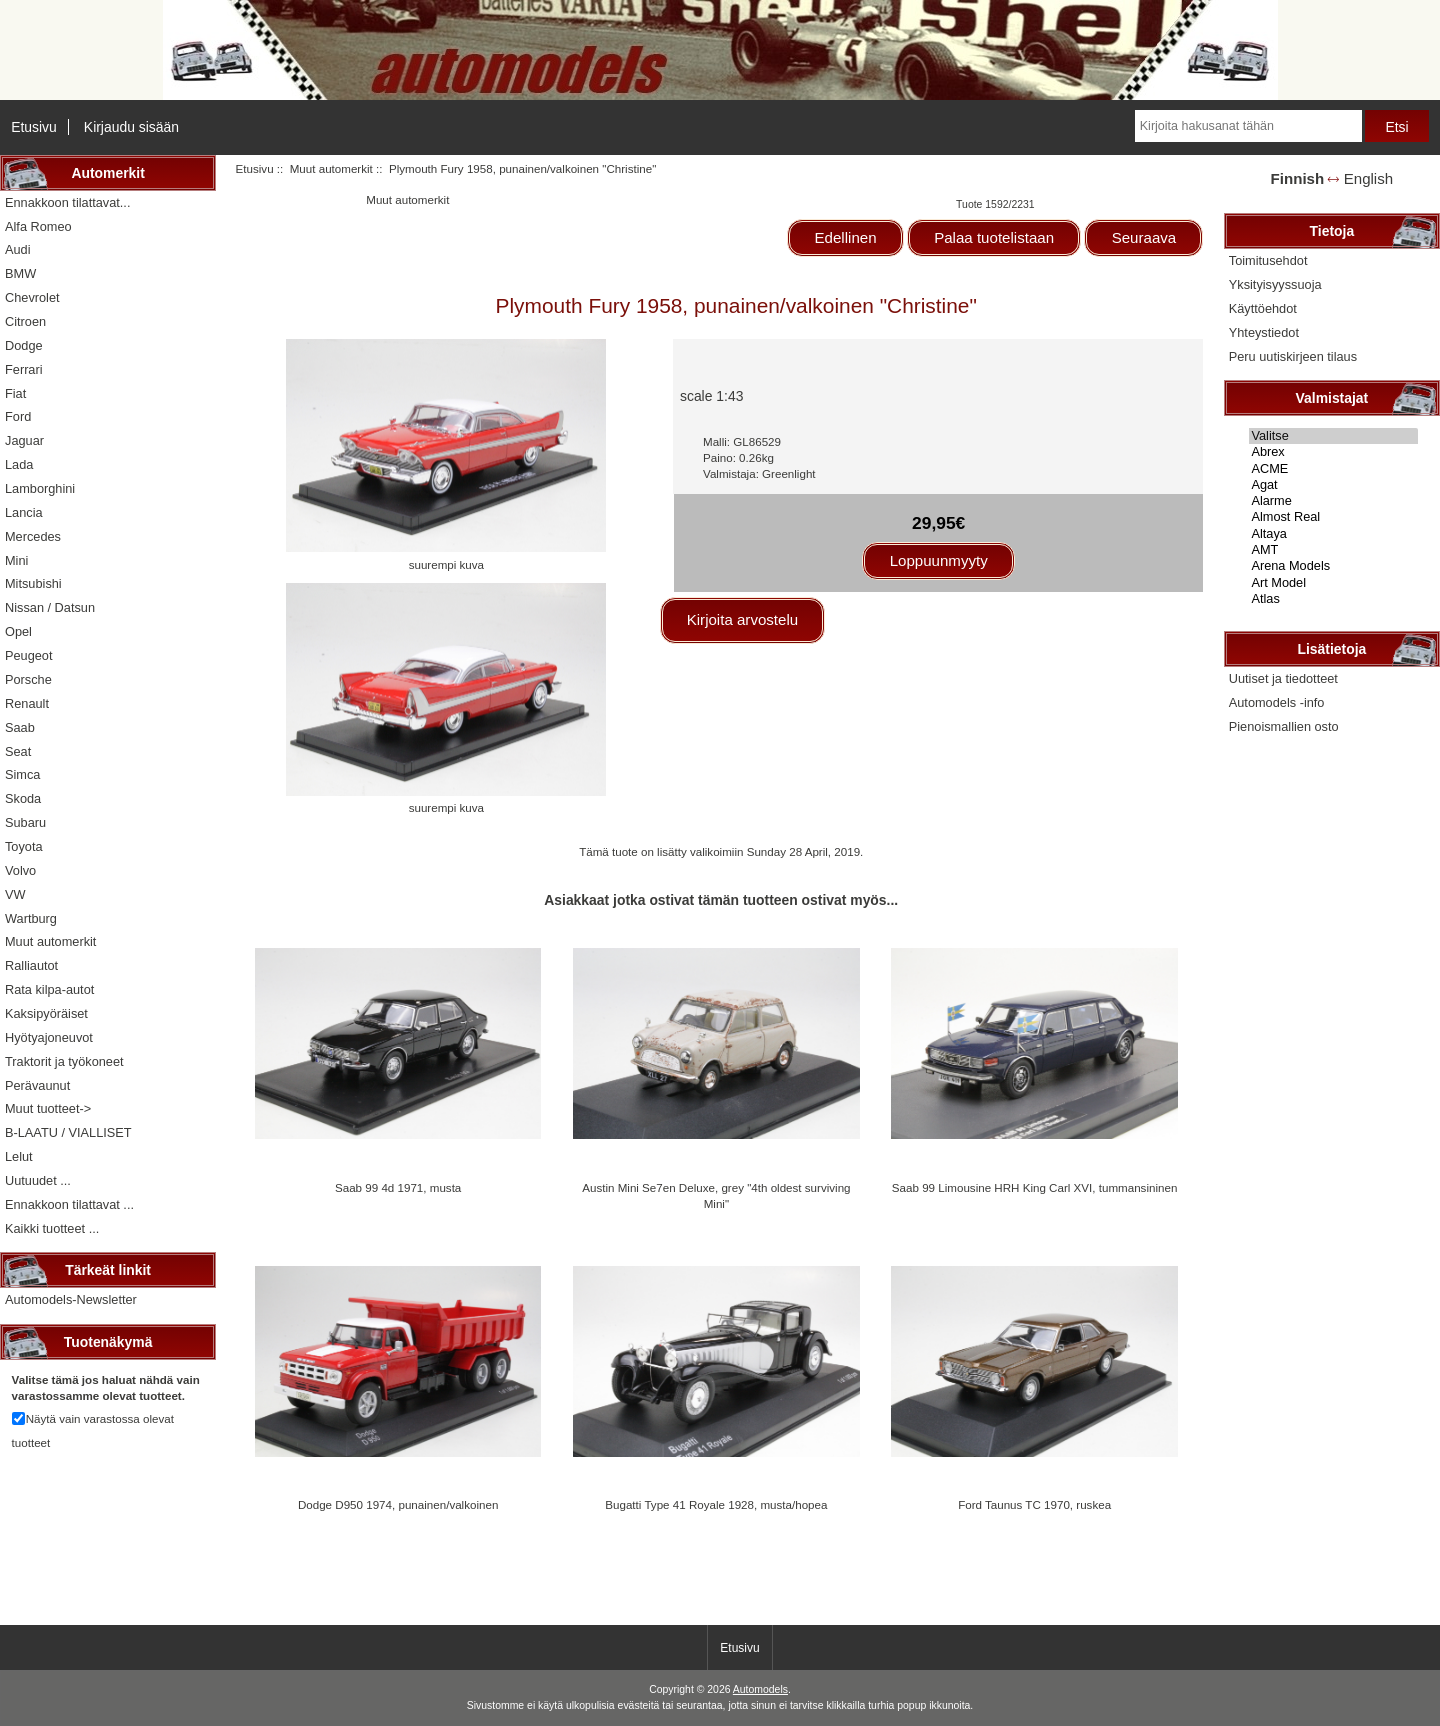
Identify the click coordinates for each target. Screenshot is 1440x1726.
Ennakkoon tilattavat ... (69, 1204)
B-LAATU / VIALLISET (68, 1132)
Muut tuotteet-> (48, 1108)
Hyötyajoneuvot (49, 1037)
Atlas (1333, 599)
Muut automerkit (331, 168)
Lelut (19, 1156)
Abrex (1333, 452)
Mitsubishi (33, 583)
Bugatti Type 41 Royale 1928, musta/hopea (716, 1504)
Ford (18, 416)
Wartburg (31, 918)
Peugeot (29, 655)
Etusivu (34, 127)
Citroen (25, 321)
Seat (18, 751)
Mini (16, 560)
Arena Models (1333, 566)
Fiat (15, 393)
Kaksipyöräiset (46, 1013)
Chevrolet (32, 297)
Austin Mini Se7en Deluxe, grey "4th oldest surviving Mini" (716, 1195)
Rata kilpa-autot (49, 989)
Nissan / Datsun (50, 607)
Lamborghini (40, 488)
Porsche (28, 679)
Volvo (20, 870)
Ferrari (24, 369)
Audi (18, 249)
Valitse (1333, 436)
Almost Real (1333, 517)
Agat (1333, 485)
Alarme (1333, 501)
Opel (18, 631)
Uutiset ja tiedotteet (1283, 678)
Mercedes (33, 536)
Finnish (1298, 178)
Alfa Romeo (38, 226)
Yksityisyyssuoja (1275, 284)
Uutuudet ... (38, 1180)
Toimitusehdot (1268, 260)
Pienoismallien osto (1284, 726)
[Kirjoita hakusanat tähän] (1248, 126)
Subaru (25, 822)
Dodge (24, 345)
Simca (22, 774)
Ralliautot (31, 965)
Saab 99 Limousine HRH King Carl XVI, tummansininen (1034, 1187)
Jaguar (24, 440)
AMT (1333, 550)
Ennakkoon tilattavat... (67, 202)
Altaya (1333, 534)
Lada (19, 464)
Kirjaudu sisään (131, 127)
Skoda (23, 798)
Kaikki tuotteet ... (52, 1228)
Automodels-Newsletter (71, 1299)
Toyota (24, 846)
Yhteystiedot (1264, 332)
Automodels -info (1277, 702)
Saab (20, 727)
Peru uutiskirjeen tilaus (1293, 356)
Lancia (24, 512)
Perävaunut (37, 1085)
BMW (20, 273)
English (1368, 178)
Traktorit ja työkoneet (64, 1061)
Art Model (1333, 583)
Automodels (760, 1689)
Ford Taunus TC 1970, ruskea (1034, 1504)
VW (15, 894)
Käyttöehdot (1263, 308)
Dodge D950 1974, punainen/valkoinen (398, 1504)
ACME (1333, 469)
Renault (27, 703)
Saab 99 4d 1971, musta (398, 1187)
